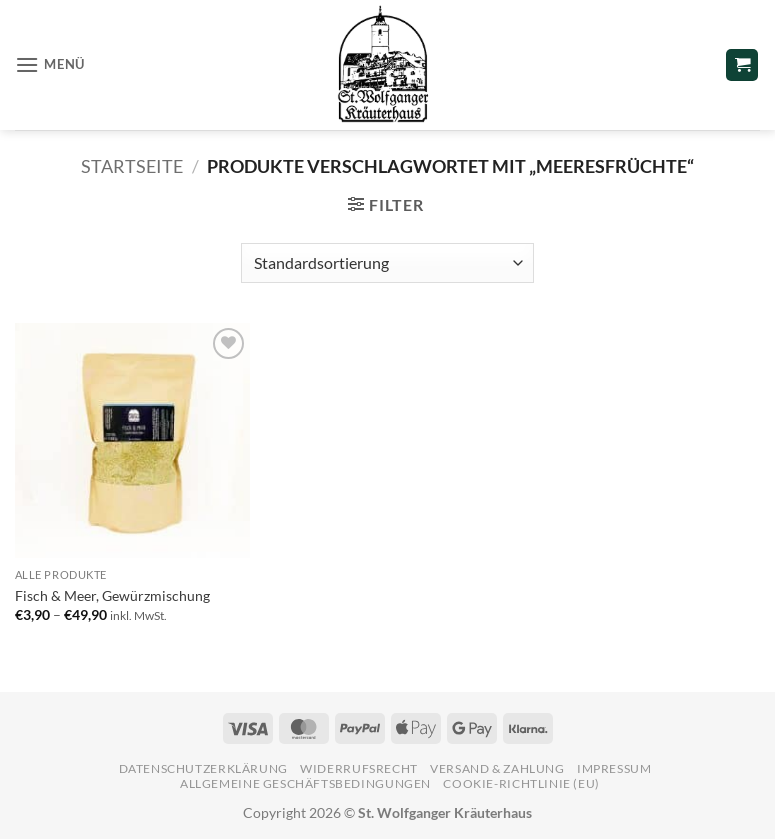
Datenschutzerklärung (203, 768)
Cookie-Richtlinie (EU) (521, 783)
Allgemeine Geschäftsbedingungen (305, 783)
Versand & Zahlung (497, 768)
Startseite (132, 166)
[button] (50, 64)
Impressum (614, 768)
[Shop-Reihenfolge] (387, 263)
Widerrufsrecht (359, 768)
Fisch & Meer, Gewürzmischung (112, 595)
